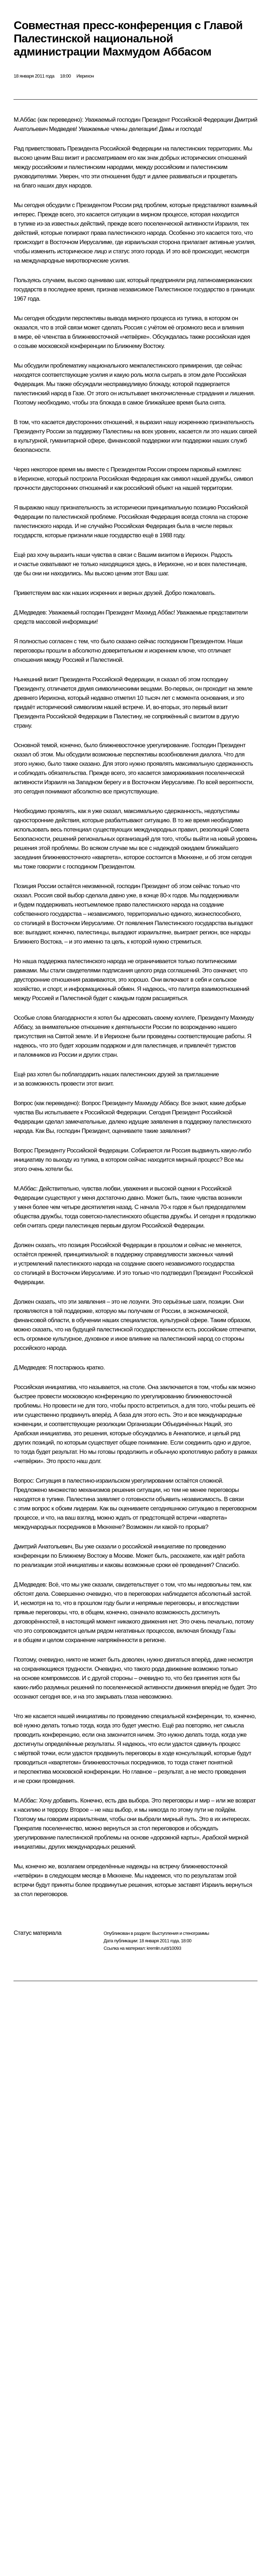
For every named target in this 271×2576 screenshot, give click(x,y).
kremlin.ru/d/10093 (164, 1948)
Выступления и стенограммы (180, 1933)
